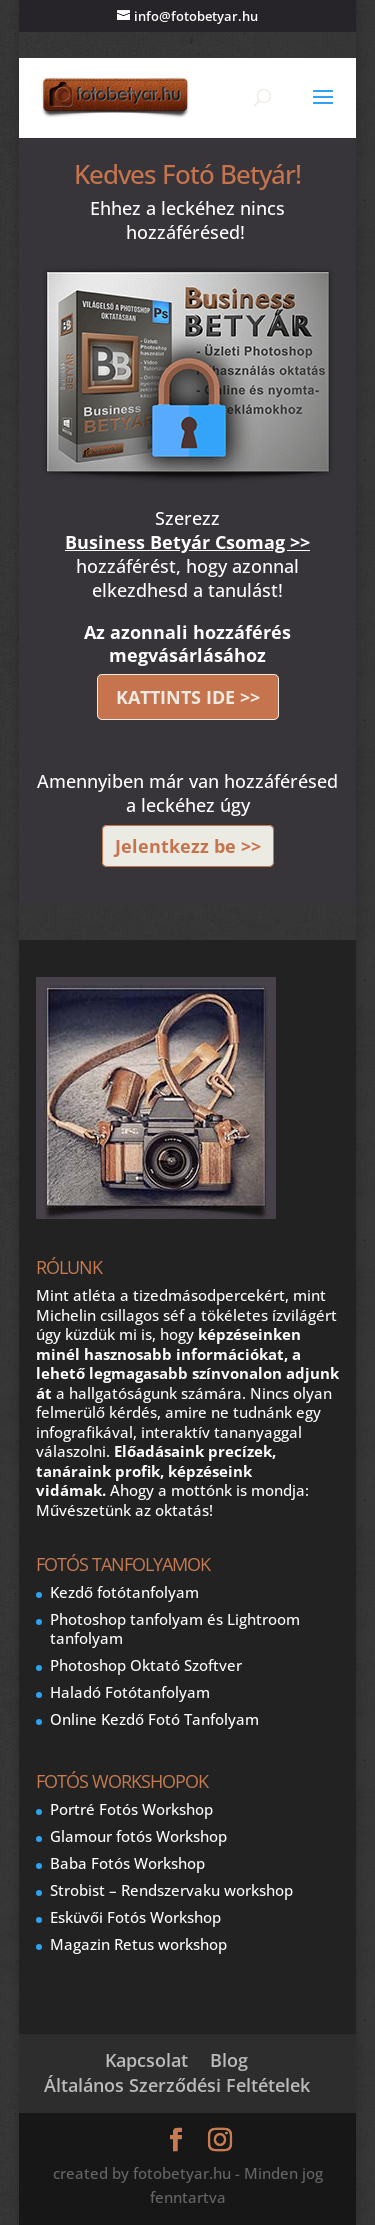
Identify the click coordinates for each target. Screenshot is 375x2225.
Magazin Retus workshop (138, 1944)
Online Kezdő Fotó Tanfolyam (154, 1719)
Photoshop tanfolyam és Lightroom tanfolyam (175, 1629)
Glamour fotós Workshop (138, 1836)
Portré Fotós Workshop (131, 1809)
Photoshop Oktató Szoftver (146, 1665)
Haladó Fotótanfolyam (130, 1692)
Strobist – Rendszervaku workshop (171, 1890)
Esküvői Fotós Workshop (135, 1917)
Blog (229, 2060)
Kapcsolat (146, 2060)
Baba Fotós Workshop (127, 1863)
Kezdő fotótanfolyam (124, 1592)
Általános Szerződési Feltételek (177, 2085)
